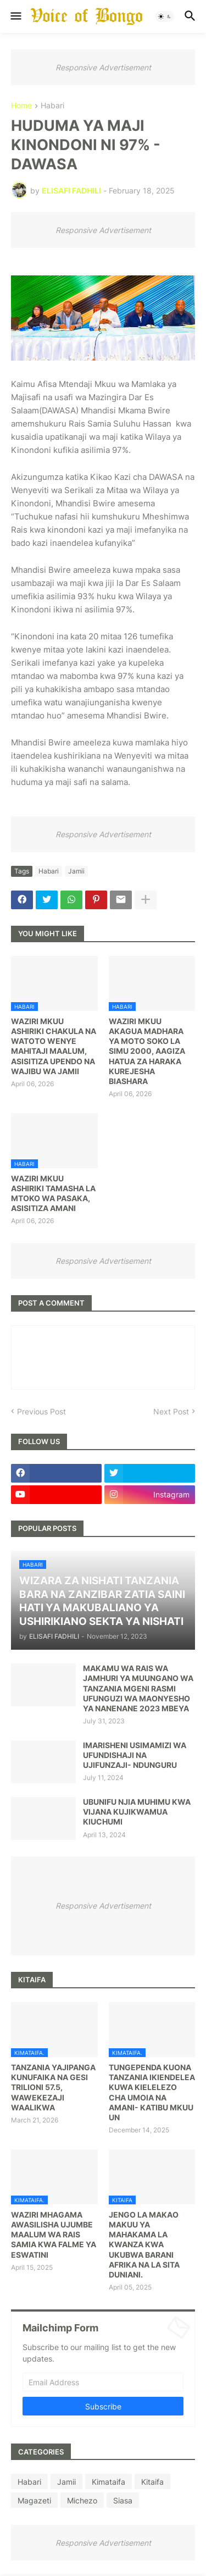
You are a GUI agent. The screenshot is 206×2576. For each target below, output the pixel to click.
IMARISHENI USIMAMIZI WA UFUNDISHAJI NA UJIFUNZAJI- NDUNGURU (134, 1755)
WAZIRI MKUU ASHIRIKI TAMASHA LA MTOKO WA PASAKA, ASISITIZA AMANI (53, 1193)
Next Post (171, 1411)
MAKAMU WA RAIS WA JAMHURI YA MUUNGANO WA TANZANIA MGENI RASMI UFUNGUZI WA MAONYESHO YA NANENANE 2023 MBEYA (138, 1688)
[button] (15, 16)
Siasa (122, 2500)
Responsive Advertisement (103, 67)
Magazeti (34, 2500)
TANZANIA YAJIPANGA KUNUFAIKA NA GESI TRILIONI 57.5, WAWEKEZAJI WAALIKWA (53, 2087)
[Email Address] (103, 2382)
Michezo (82, 2500)
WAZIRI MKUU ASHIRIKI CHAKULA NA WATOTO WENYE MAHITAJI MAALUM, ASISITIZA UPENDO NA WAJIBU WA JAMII (53, 1046)
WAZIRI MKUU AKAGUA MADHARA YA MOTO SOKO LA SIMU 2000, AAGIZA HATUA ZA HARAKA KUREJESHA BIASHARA (147, 1051)
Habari (52, 106)
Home (21, 106)
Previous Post (41, 1411)
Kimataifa (108, 2481)
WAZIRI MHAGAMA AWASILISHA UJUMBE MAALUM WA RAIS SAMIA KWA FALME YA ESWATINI (53, 2234)
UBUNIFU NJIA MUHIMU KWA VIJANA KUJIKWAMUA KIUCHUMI (137, 1811)
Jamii (76, 871)
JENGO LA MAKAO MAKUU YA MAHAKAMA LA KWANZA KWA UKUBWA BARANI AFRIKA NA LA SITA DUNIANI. (144, 2244)
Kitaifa (152, 2481)
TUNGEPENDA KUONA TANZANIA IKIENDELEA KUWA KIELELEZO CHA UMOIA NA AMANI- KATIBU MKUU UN (152, 2092)
